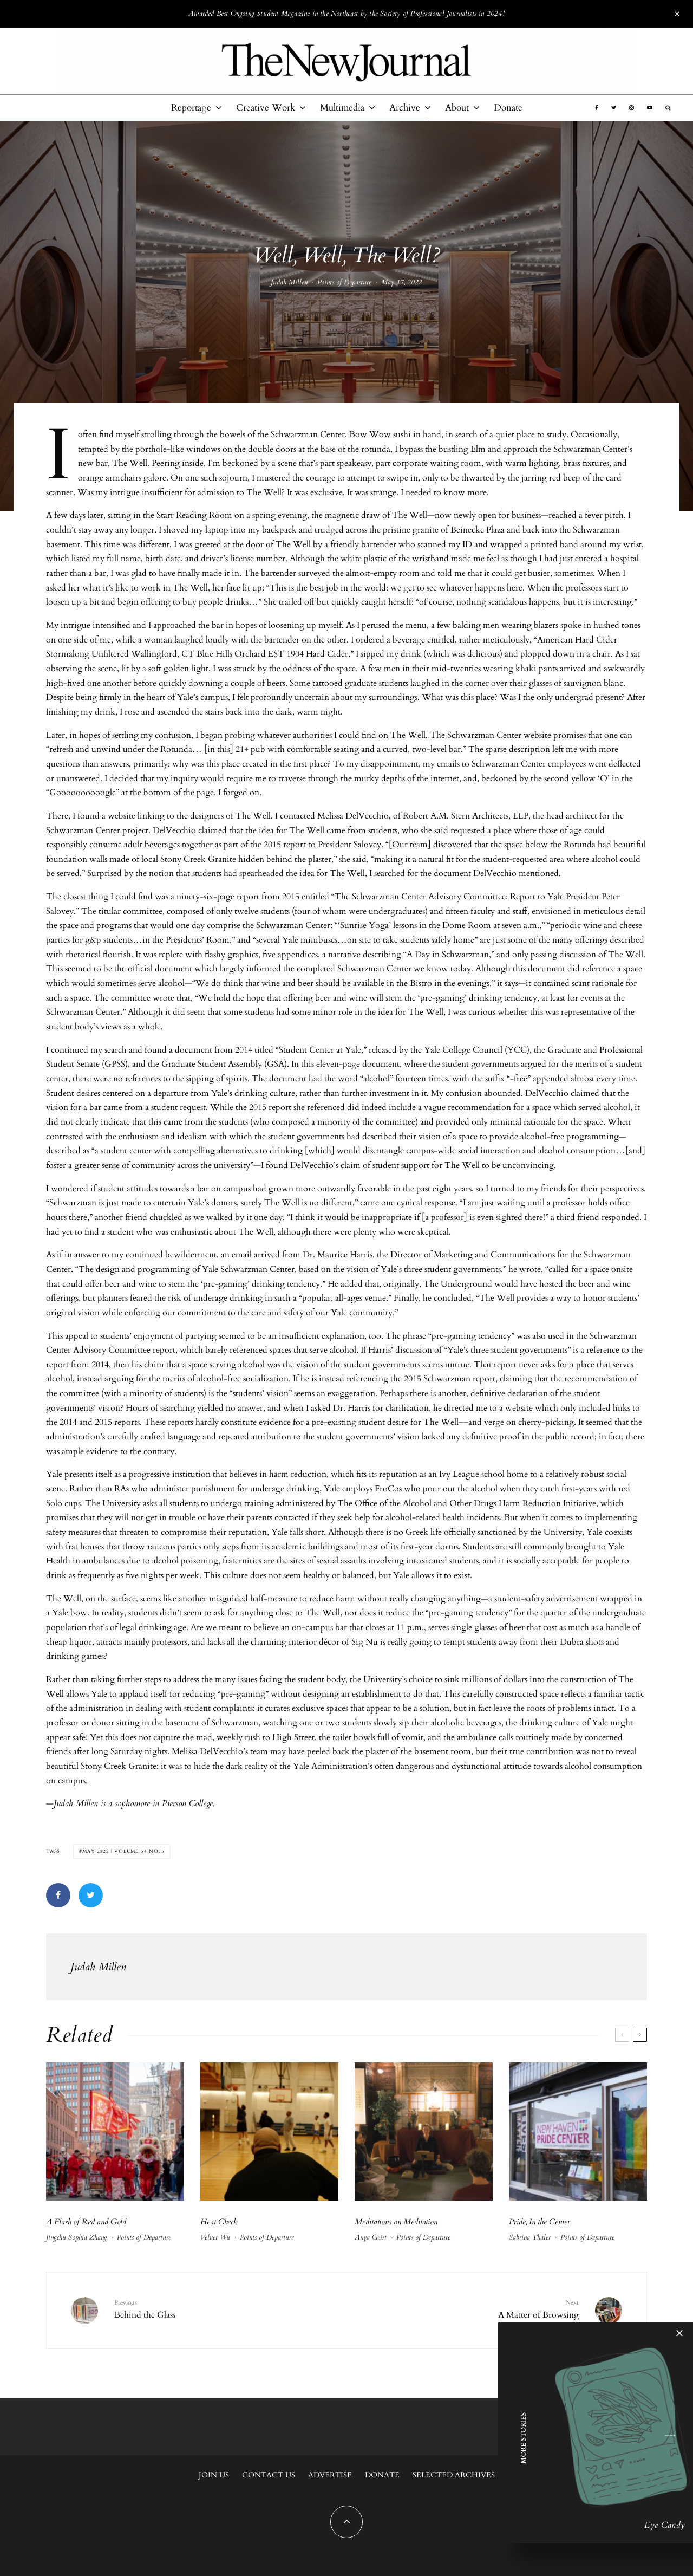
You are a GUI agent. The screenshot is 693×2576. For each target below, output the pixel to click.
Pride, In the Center (539, 2222)
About (457, 107)
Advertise (330, 2475)
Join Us (214, 2475)
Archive (404, 107)
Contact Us (268, 2475)
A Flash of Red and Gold (86, 2222)
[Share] (58, 1895)
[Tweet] (91, 1895)
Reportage (191, 107)
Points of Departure (344, 285)
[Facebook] (597, 108)
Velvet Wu (215, 2237)
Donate (508, 107)
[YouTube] (649, 108)
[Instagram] (631, 108)
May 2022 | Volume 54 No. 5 (123, 1851)
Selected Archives (454, 2475)
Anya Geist (371, 2237)
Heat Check (219, 2222)
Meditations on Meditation (397, 2222)
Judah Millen (289, 285)
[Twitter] (614, 108)
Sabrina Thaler (530, 2237)
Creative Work (265, 107)
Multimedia (342, 107)
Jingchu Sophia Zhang (76, 2237)
